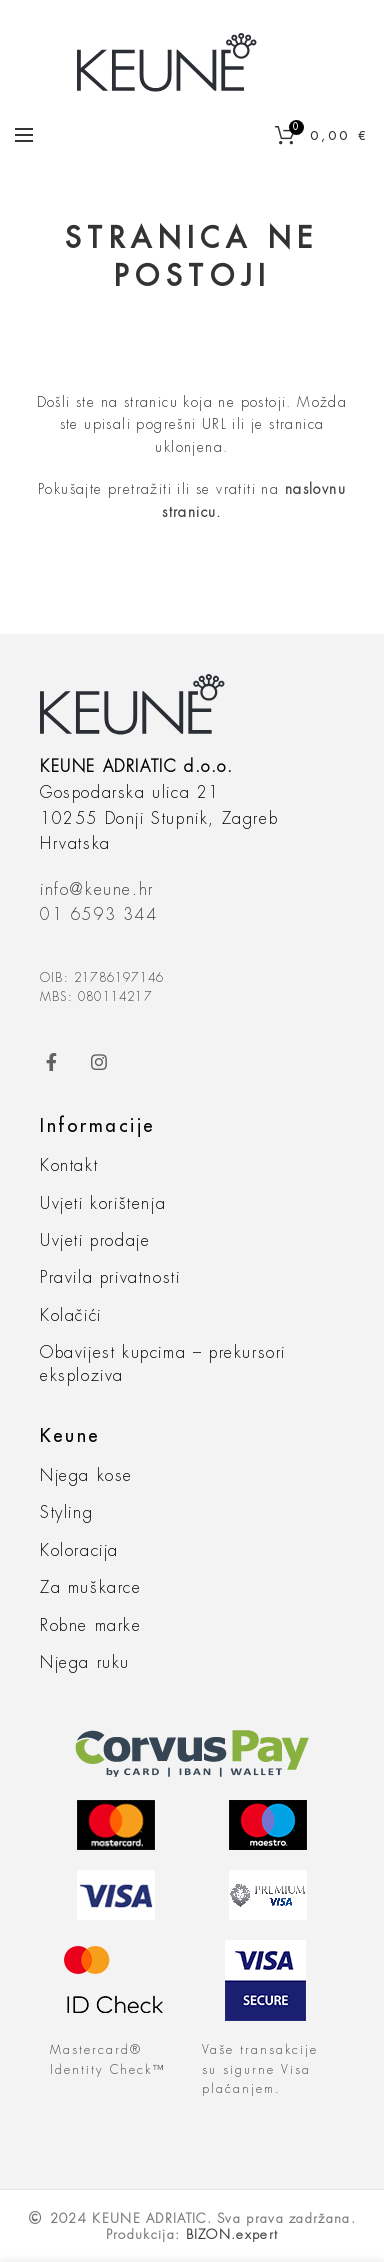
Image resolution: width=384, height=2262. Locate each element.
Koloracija (79, 1551)
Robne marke (91, 1626)
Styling (66, 1513)
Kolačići (71, 1316)
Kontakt (69, 1166)
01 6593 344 (99, 915)
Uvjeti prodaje (95, 1241)
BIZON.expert (232, 2234)
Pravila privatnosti (110, 1278)
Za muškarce (91, 1588)
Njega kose (86, 1476)
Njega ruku (85, 1663)
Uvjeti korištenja (103, 1204)
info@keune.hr (97, 890)
